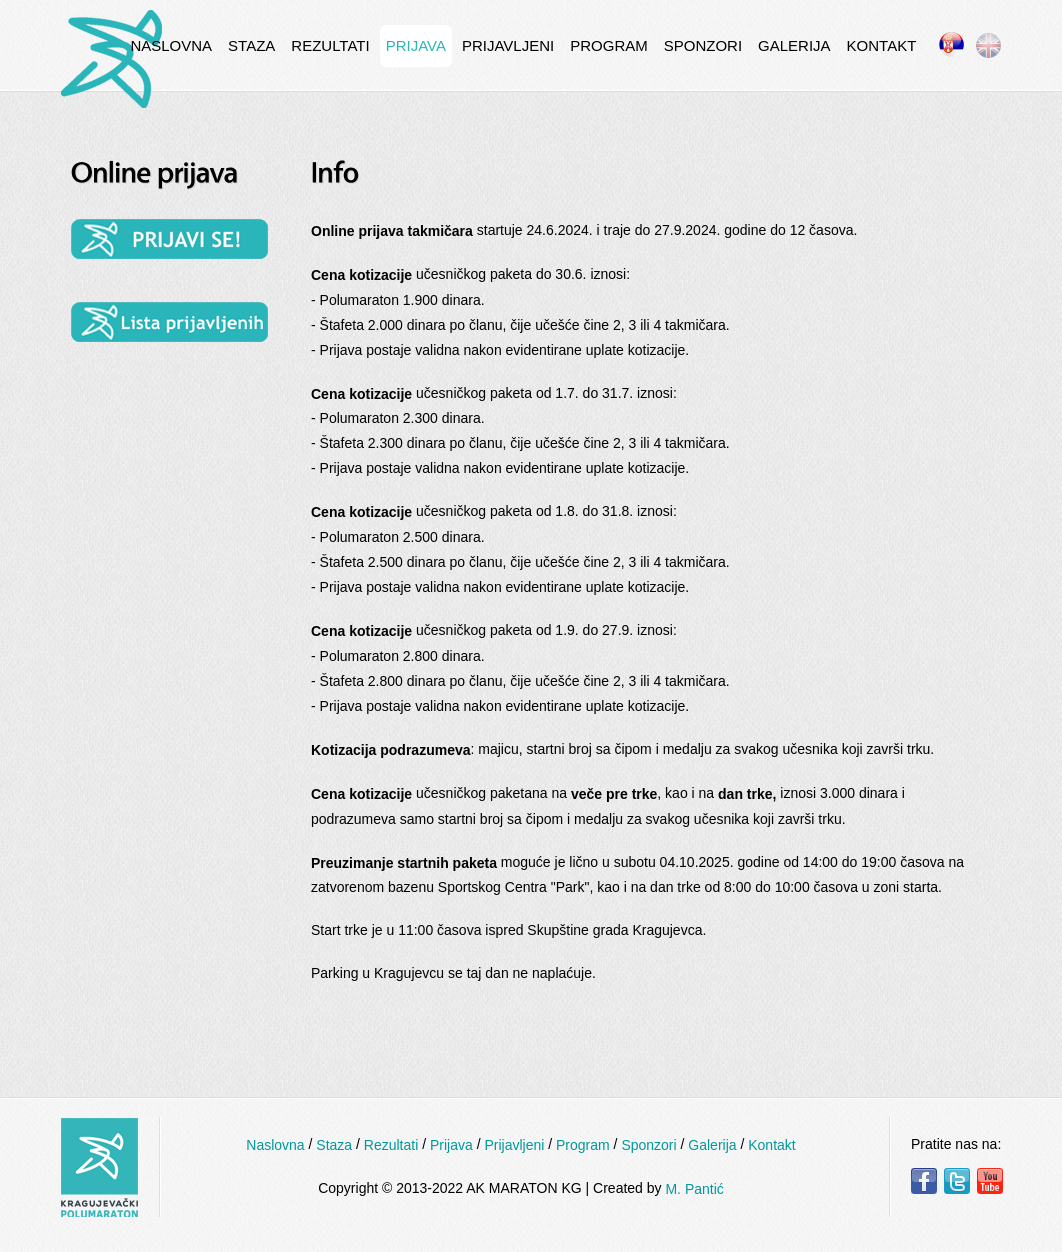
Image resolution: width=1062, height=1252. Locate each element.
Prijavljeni (508, 45)
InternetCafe (111, 59)
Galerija (794, 45)
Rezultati (330, 45)
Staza (251, 45)
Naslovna (171, 45)
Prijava (416, 45)
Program (609, 45)
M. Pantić (694, 1189)
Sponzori (703, 45)
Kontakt (882, 45)
